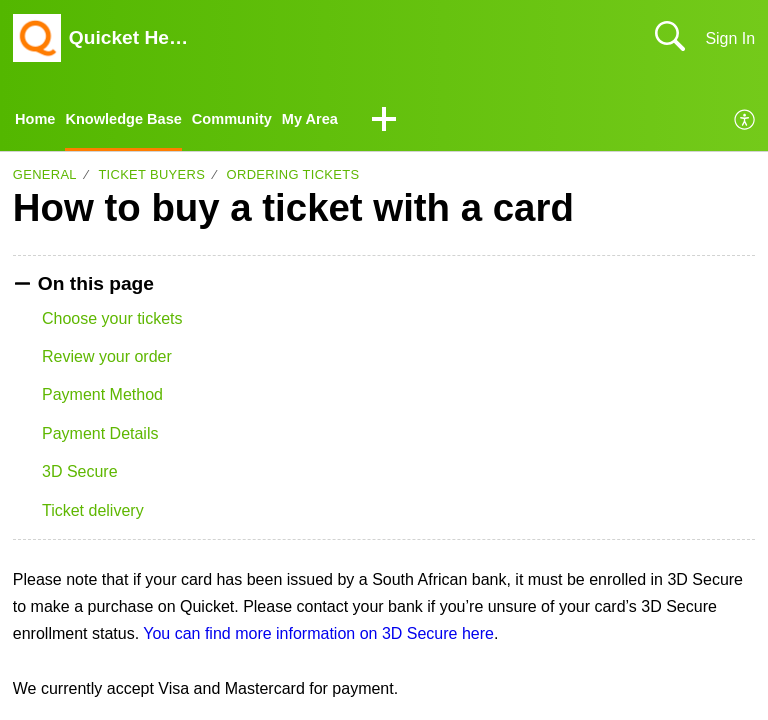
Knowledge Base (133, 120)
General (45, 177)
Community (251, 120)
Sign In (730, 38)
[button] (413, 122)
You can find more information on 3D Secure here (318, 635)
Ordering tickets (293, 177)
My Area (336, 120)
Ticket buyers (151, 177)
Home (37, 120)
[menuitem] (745, 122)
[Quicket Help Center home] (37, 38)
